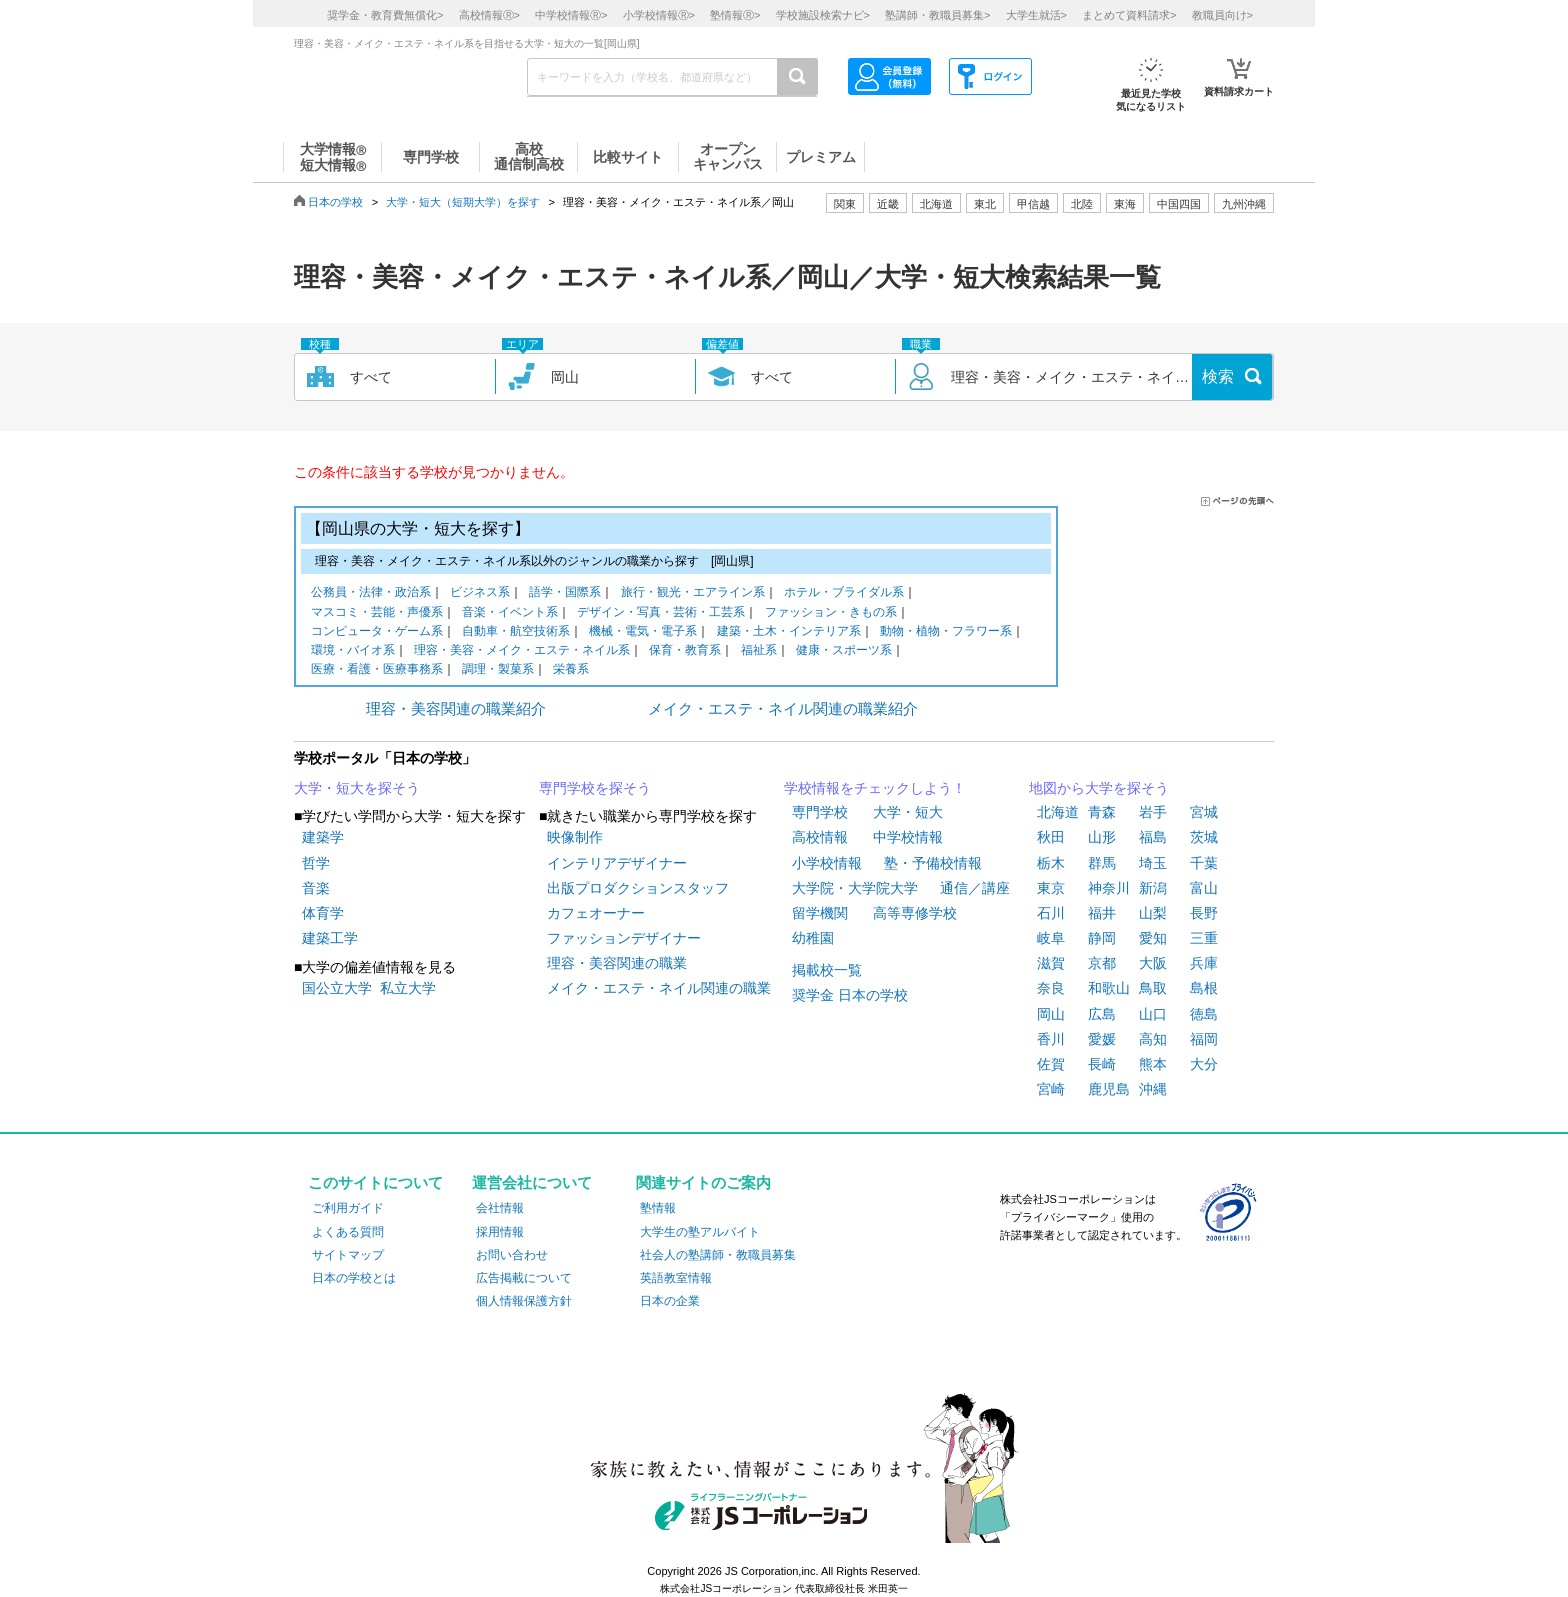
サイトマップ (348, 1255)
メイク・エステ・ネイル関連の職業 (659, 988)
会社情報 (500, 1208)
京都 (1102, 963)
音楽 (316, 888)
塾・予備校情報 (933, 863)
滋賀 (1051, 963)
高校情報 (820, 837)
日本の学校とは (354, 1278)
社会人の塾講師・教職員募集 (718, 1255)
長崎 (1102, 1064)
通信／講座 (975, 888)
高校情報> (489, 15)
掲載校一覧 (827, 970)
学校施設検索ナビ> (823, 15)
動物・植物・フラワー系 (946, 632)
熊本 (1153, 1064)
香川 (1051, 1039)
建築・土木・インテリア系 (789, 632)
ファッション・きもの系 (831, 613)
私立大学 (408, 988)
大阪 (1153, 963)
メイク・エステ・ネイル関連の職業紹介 (783, 708)
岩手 (1153, 812)
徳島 (1204, 1014)
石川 (1051, 913)
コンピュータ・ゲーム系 (377, 632)
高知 (1153, 1039)
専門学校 (820, 812)
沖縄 (1153, 1089)
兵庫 (1204, 963)
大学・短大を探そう (357, 788)
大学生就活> (1036, 15)
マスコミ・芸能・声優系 (377, 613)
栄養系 (571, 670)
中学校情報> (571, 15)
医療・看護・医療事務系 (377, 670)
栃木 (1051, 863)
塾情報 (658, 1208)
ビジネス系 (480, 593)
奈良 (1051, 988)
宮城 (1204, 812)
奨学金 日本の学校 (850, 995)
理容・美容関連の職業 (617, 963)
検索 (1218, 376)
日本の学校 (335, 202)
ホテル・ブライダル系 (844, 593)
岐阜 (1051, 938)
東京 (1051, 888)
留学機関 (820, 913)
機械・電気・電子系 (643, 632)
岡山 (1051, 1014)
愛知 (1153, 938)
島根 (1204, 988)
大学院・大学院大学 (855, 888)
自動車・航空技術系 (516, 632)
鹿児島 (1109, 1089)
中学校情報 (908, 837)
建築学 (323, 837)
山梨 (1153, 913)
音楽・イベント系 (510, 613)
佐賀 (1051, 1064)
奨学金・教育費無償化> (385, 15)
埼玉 (1153, 863)
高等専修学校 (915, 913)
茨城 (1204, 837)
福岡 (1204, 1039)
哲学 (316, 863)
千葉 (1204, 863)
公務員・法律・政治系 (371, 593)
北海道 (936, 204)
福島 (1153, 837)
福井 (1102, 913)
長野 (1204, 913)
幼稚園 (813, 938)
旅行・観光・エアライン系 (693, 593)
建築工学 (330, 938)
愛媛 (1102, 1039)
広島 (1102, 1014)
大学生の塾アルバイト (700, 1232)
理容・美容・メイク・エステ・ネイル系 (522, 651)
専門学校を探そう (595, 788)
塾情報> (735, 15)
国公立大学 (337, 988)
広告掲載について (524, 1278)
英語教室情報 (676, 1278)
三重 (1204, 938)
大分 (1204, 1064)
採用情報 (500, 1232)
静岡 (1102, 938)
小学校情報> (659, 15)
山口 (1153, 1014)
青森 (1102, 812)
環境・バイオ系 (353, 651)
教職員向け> (1222, 15)
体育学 (323, 913)
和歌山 (1109, 988)
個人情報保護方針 (524, 1301)
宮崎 (1051, 1089)
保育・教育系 (685, 651)
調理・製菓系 (498, 670)
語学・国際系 (565, 593)
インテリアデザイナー (617, 863)
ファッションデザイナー (624, 938)
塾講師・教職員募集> (937, 15)
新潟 (1153, 888)
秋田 (1051, 837)
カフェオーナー (596, 913)
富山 (1204, 888)
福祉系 (759, 651)
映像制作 (575, 837)
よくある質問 (348, 1232)
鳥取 (1153, 988)
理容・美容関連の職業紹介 (456, 708)
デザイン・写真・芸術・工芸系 (661, 613)
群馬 (1102, 863)
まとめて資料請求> (1129, 15)
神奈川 (1109, 888)
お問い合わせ (512, 1255)
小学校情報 (827, 863)
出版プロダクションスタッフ (638, 888)
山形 (1102, 837)
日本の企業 (670, 1301)
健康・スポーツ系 (844, 651)
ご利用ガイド (348, 1208)
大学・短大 (908, 812)
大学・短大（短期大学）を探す (463, 202)
